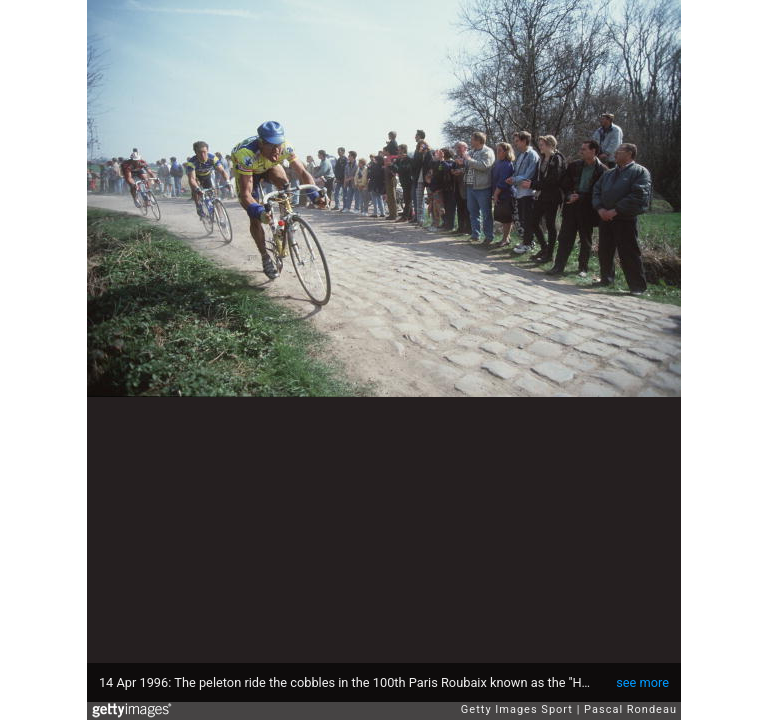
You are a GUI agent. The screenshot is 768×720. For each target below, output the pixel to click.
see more (642, 682)
